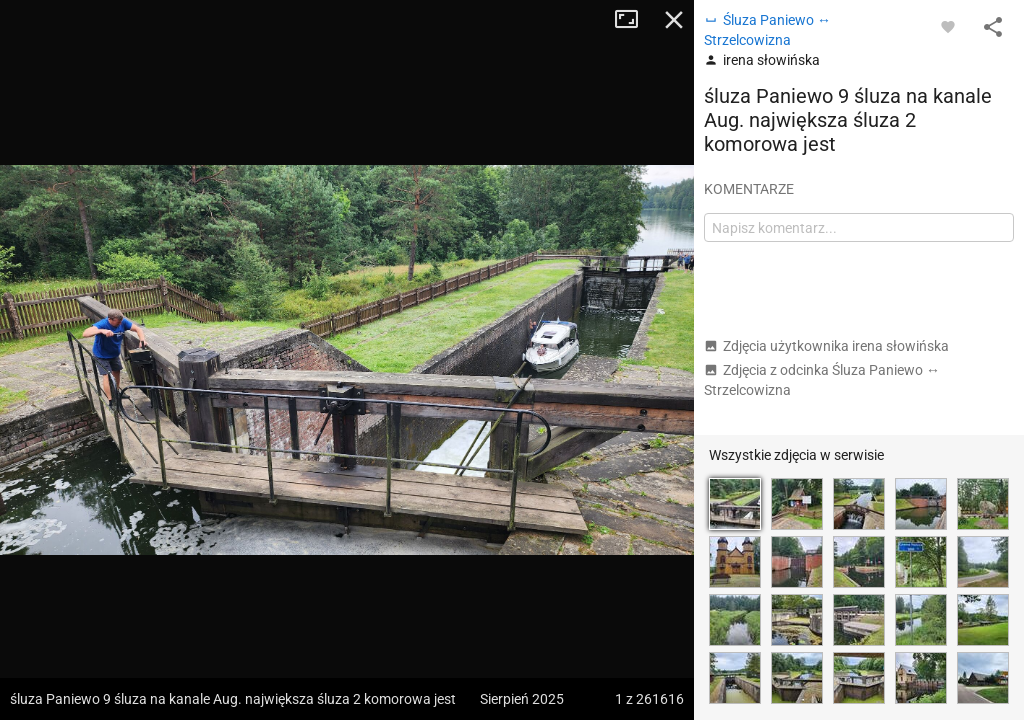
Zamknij (674, 20)
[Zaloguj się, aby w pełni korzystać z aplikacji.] (948, 26)
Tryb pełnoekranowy (634, 20)
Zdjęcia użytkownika (826, 346)
